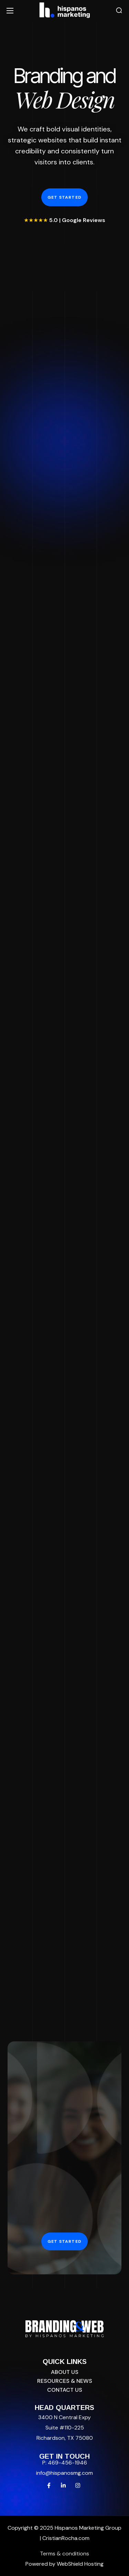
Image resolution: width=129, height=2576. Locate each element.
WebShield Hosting (80, 2563)
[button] (119, 10)
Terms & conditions (64, 2553)
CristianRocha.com (65, 2538)
